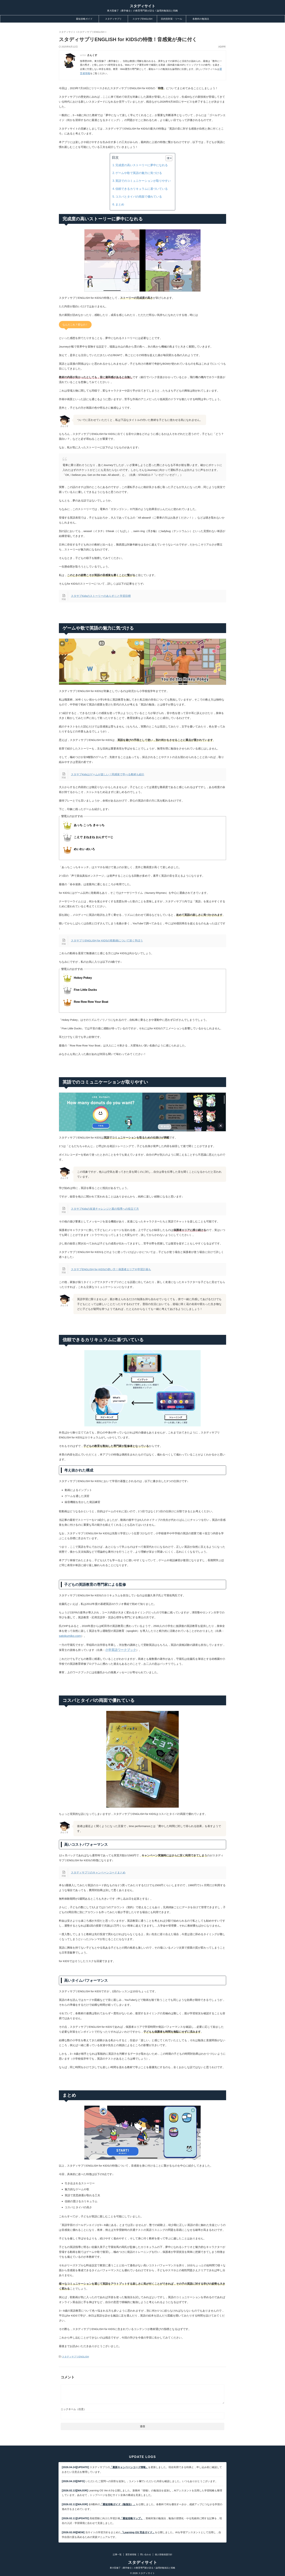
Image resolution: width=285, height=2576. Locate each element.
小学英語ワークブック (119, 1648)
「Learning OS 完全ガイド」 (138, 2530)
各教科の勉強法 (200, 18)
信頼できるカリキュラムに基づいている (141, 188)
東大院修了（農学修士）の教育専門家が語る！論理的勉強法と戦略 (142, 2565)
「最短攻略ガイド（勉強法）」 (118, 2502)
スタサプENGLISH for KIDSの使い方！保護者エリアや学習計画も (108, 1268)
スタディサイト (142, 6)
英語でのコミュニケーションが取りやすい (143, 180)
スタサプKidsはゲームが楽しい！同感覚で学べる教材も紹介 (105, 773)
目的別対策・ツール (171, 18)
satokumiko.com (69, 1635)
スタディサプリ (113, 18)
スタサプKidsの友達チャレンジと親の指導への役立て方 (103, 1208)
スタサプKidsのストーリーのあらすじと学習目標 (99, 595)
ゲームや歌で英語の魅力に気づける (138, 172)
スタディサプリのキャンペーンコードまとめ (96, 1870)
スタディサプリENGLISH (75, 2354)
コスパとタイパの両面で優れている (138, 195)
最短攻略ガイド (84, 18)
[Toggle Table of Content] (167, 157)
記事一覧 (117, 2552)
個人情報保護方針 (163, 2552)
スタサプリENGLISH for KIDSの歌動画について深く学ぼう (105, 940)
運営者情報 (130, 2552)
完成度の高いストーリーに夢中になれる (141, 164)
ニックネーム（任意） (73, 2406)
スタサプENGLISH (142, 18)
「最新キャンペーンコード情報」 (129, 2464)
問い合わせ (145, 2552)
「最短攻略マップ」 (131, 2515)
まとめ (119, 203)
